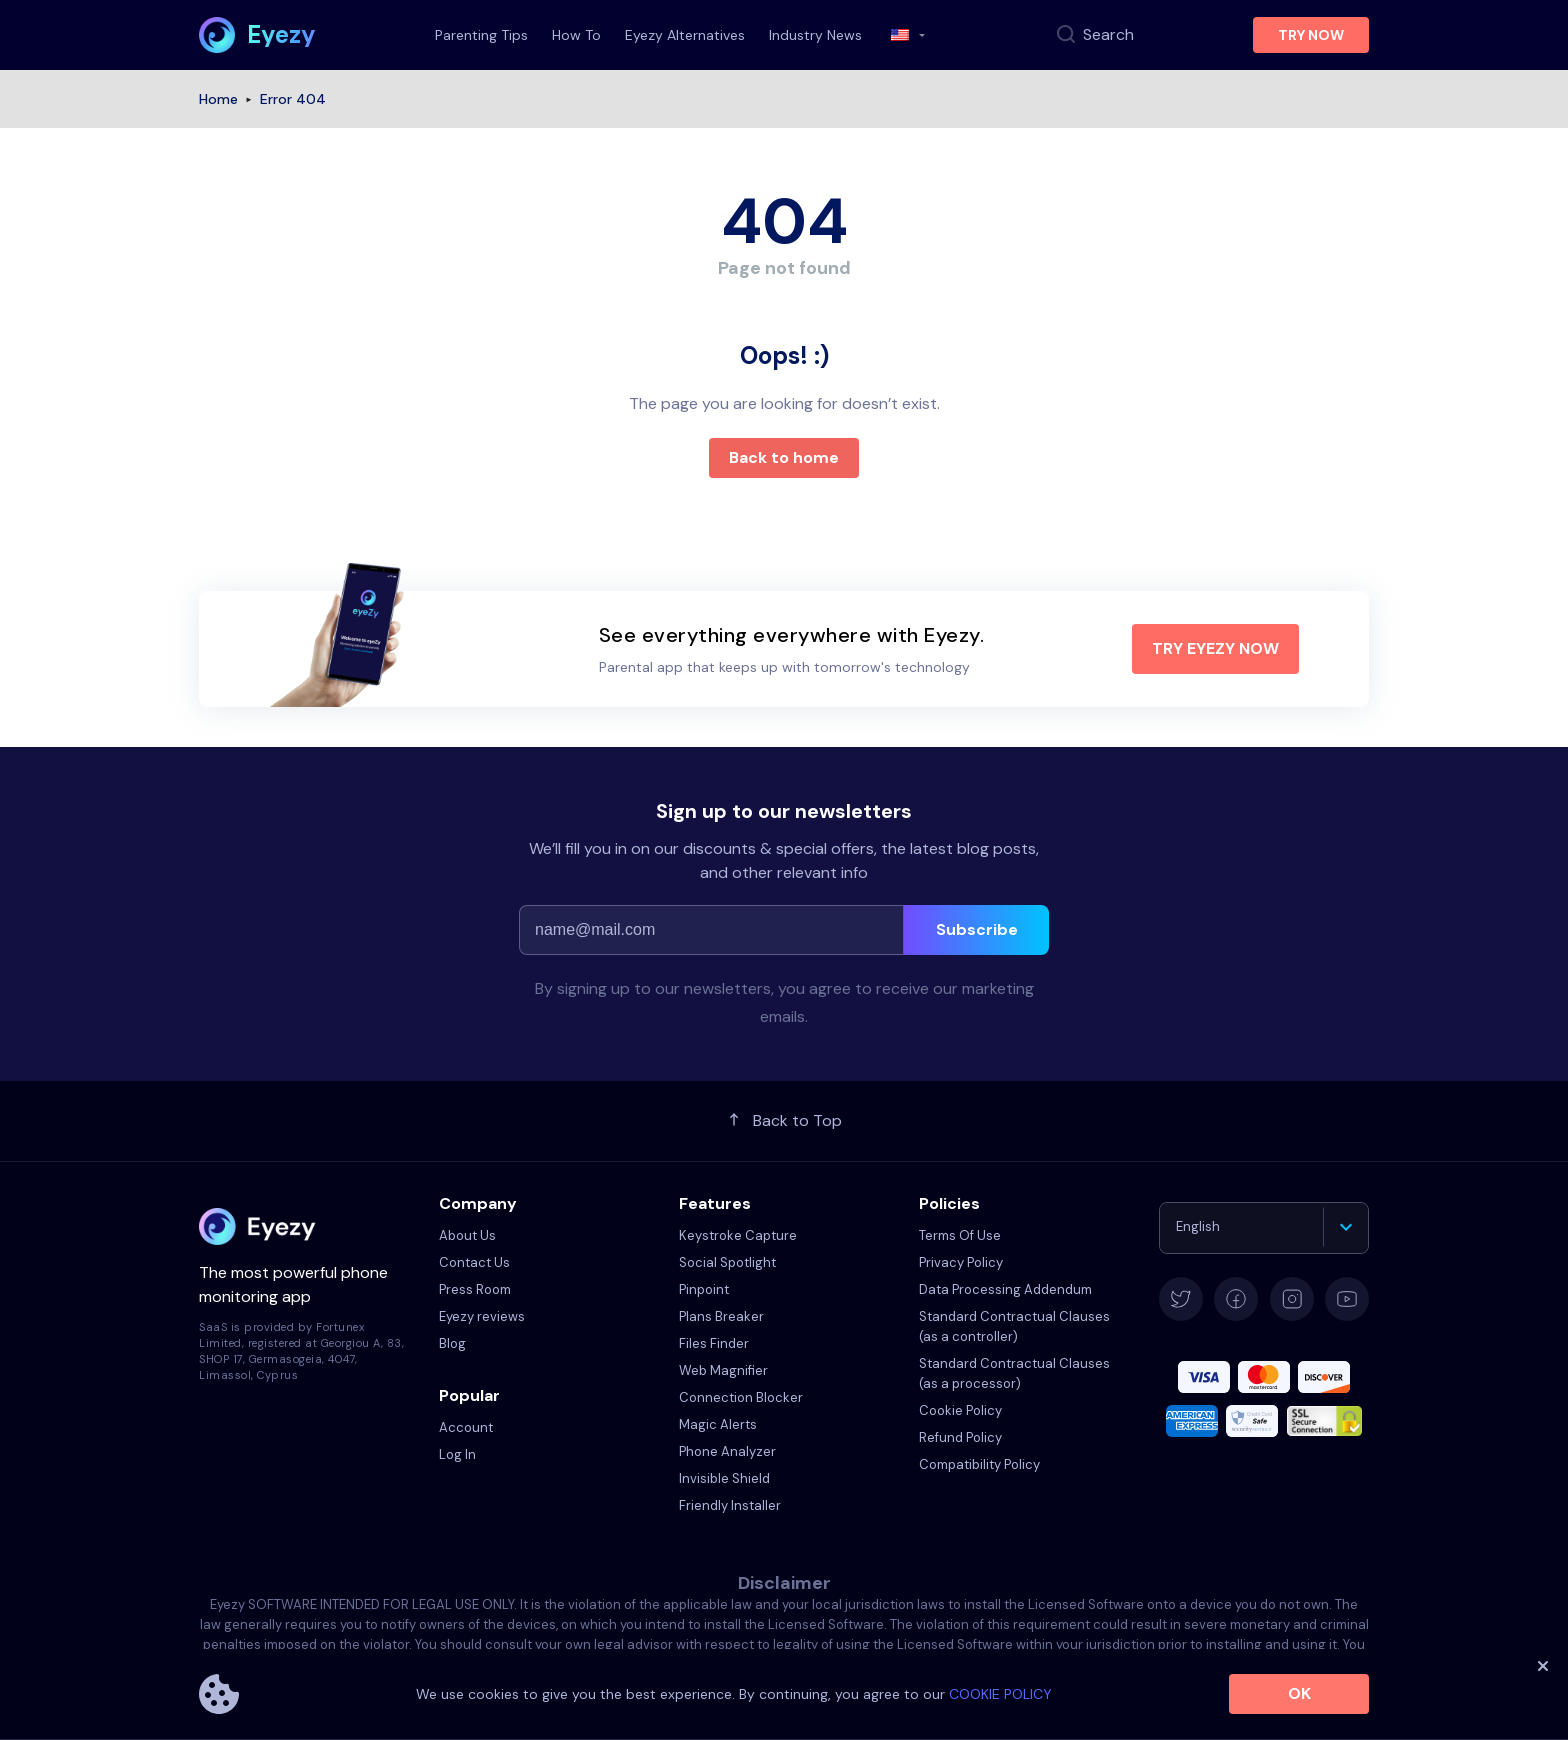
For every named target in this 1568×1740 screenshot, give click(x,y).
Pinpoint (704, 1289)
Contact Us (474, 1262)
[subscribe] (976, 930)
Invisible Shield (724, 1478)
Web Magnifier (723, 1370)
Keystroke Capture (738, 1235)
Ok (1299, 1693)
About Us (467, 1235)
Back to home (784, 457)
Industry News (815, 35)
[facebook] (1236, 1299)
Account (466, 1427)
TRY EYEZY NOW (1215, 648)
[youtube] (1347, 1299)
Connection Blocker (741, 1397)
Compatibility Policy (979, 1464)
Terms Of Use (960, 1235)
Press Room (475, 1289)
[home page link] (257, 35)
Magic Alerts (718, 1424)
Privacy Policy (961, 1262)
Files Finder (714, 1343)
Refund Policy (960, 1437)
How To (576, 35)
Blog (452, 1343)
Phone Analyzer (727, 1451)
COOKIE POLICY (1000, 1694)
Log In (457, 1454)
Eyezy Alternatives (685, 35)
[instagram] (1292, 1299)
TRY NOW (1311, 35)
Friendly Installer (730, 1505)
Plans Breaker (721, 1316)
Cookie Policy (960, 1410)
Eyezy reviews (482, 1316)
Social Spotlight (727, 1262)
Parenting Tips (481, 35)
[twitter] (1181, 1299)
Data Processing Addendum (1005, 1289)
